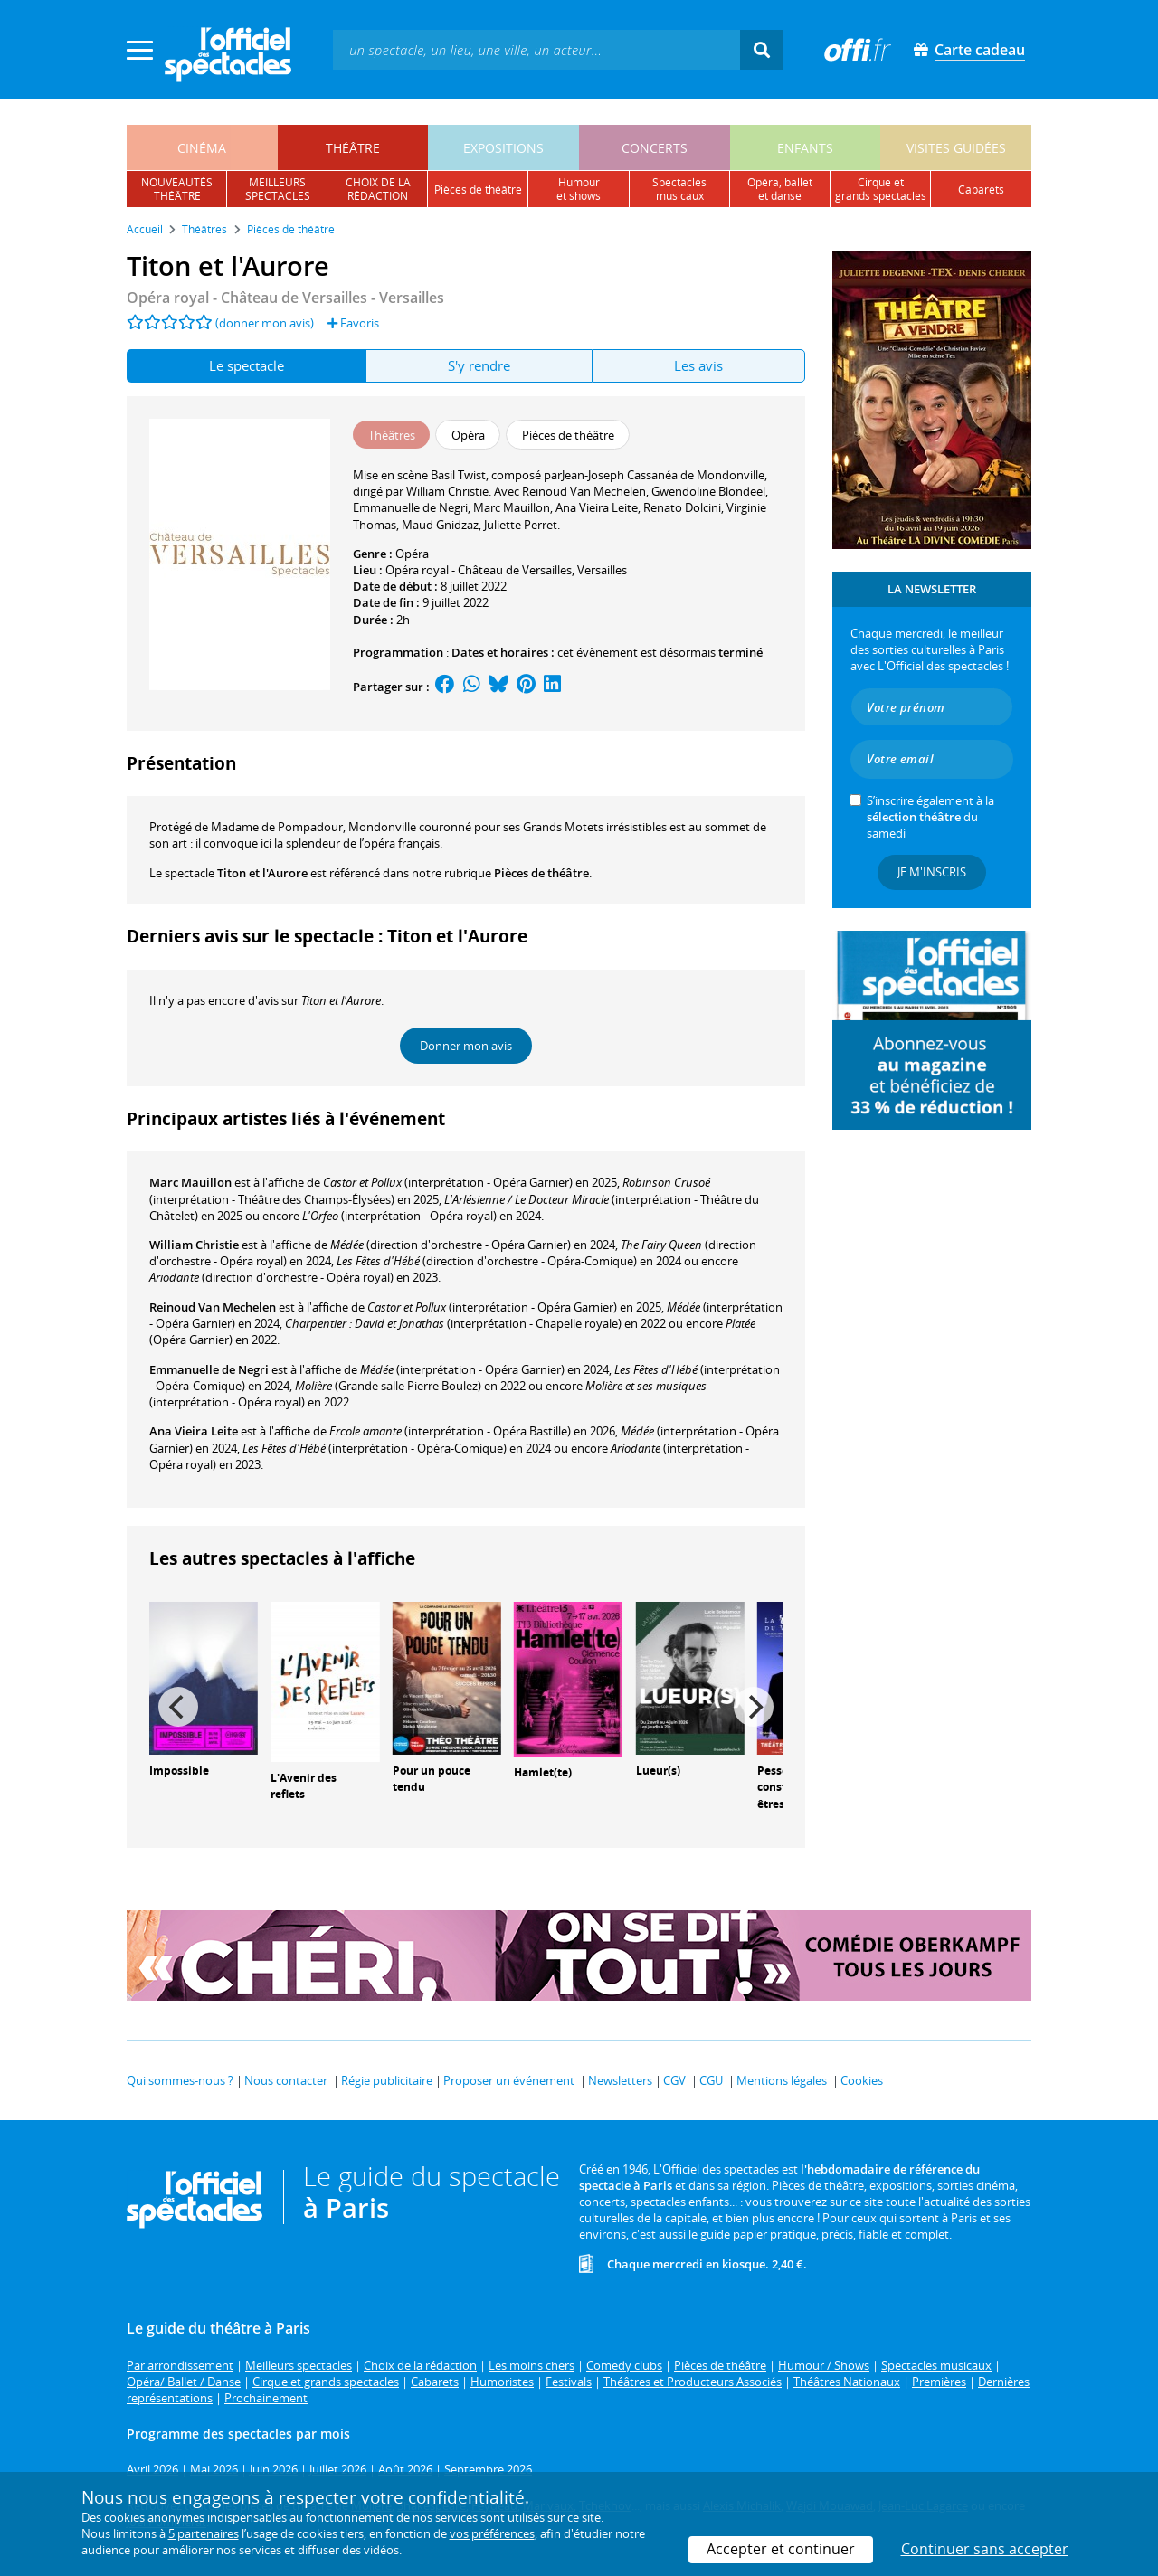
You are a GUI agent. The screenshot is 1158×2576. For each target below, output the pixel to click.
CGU (711, 2080)
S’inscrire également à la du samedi (930, 816)
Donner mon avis (466, 1045)
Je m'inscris (931, 872)
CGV (674, 2080)
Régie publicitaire (386, 2080)
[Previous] (178, 1707)
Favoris (353, 323)
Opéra (412, 553)
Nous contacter (285, 2080)
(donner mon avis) (264, 323)
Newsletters (620, 2080)
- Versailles (285, 298)
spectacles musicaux (679, 189)
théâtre (353, 147)
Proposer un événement (508, 2080)
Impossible (179, 1770)
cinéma (201, 147)
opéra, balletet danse (779, 189)
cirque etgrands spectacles (880, 189)
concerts (655, 147)
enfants (805, 147)
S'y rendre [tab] (479, 365)
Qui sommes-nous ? (180, 2080)
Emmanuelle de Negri (209, 1369)
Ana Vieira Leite (193, 1431)
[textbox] (536, 49)
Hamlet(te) (543, 1772)
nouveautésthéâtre (177, 189)
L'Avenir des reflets (304, 1786)
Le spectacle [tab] (246, 365)
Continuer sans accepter (984, 2549)
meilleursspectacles (277, 189)
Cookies (861, 2080)
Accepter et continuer (781, 2549)
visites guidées (956, 147)
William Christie (194, 1244)
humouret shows (578, 189)
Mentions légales (781, 2080)
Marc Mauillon (190, 1182)
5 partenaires (203, 2533)
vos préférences (492, 2533)
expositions (503, 147)
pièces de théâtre (478, 189)
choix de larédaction (378, 189)
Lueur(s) (658, 1770)
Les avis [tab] (698, 365)
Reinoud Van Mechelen (212, 1307)
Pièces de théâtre (541, 873)
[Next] (754, 1707)
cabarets (981, 189)
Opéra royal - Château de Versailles (478, 570)
